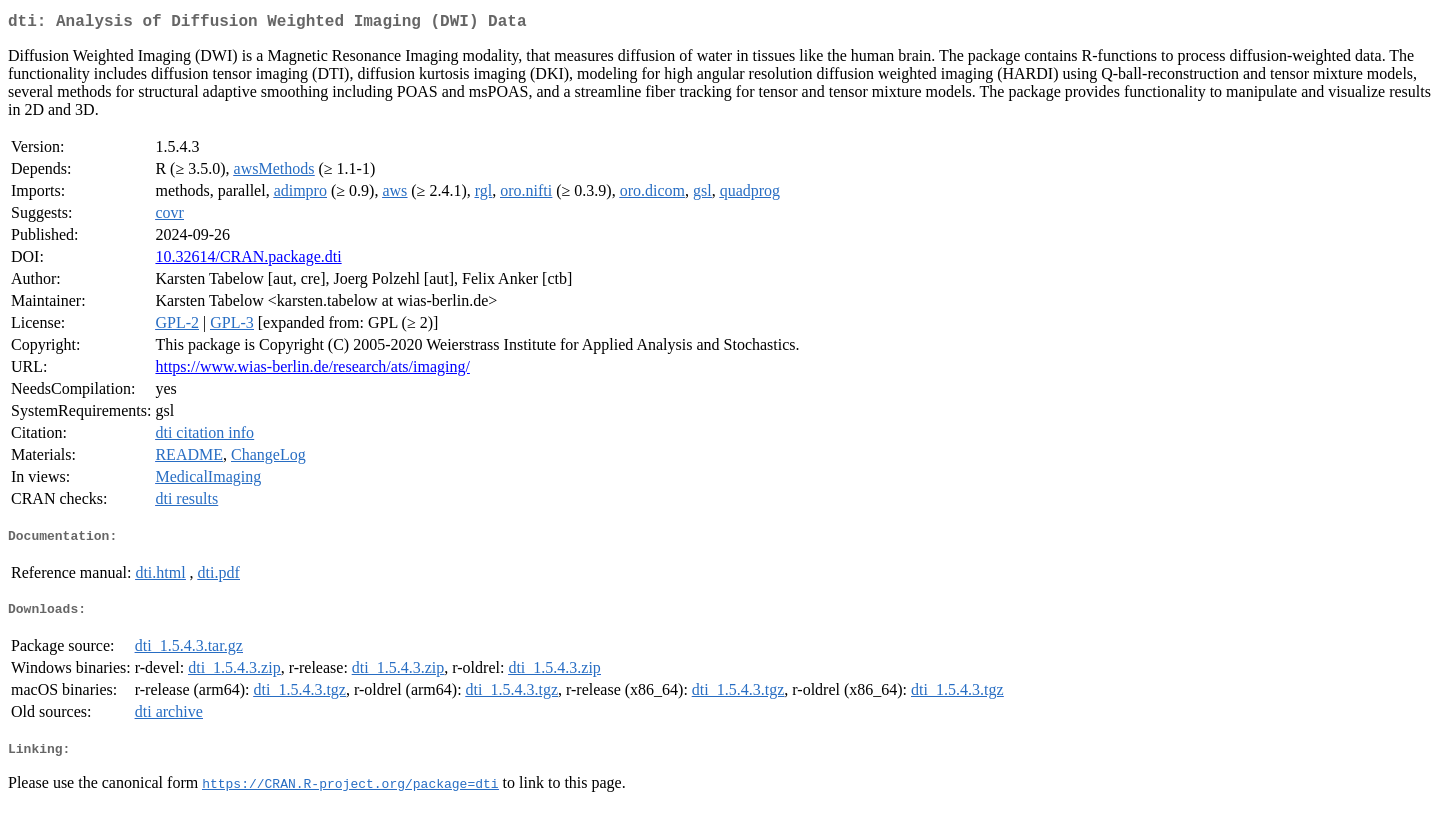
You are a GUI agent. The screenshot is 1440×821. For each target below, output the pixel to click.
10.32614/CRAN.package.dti (248, 260)
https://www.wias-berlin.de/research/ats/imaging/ (312, 370)
